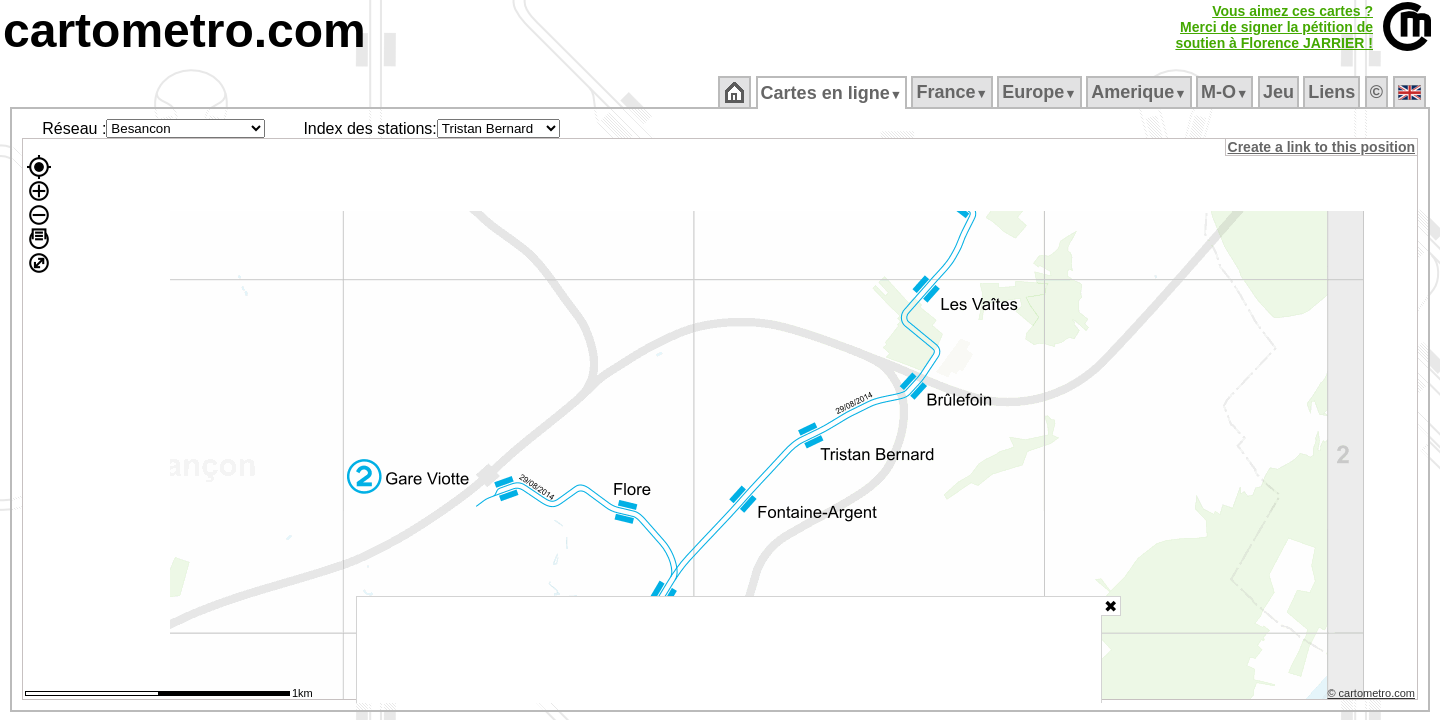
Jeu (1279, 92)
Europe (1041, 92)
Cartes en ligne (832, 93)
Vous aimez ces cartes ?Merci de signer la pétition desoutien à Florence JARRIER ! (1274, 27)
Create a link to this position (1322, 147)
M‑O (1226, 92)
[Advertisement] (729, 650)
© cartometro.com (1373, 696)
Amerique (1140, 92)
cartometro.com (184, 30)
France (953, 92)
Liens (1333, 92)
